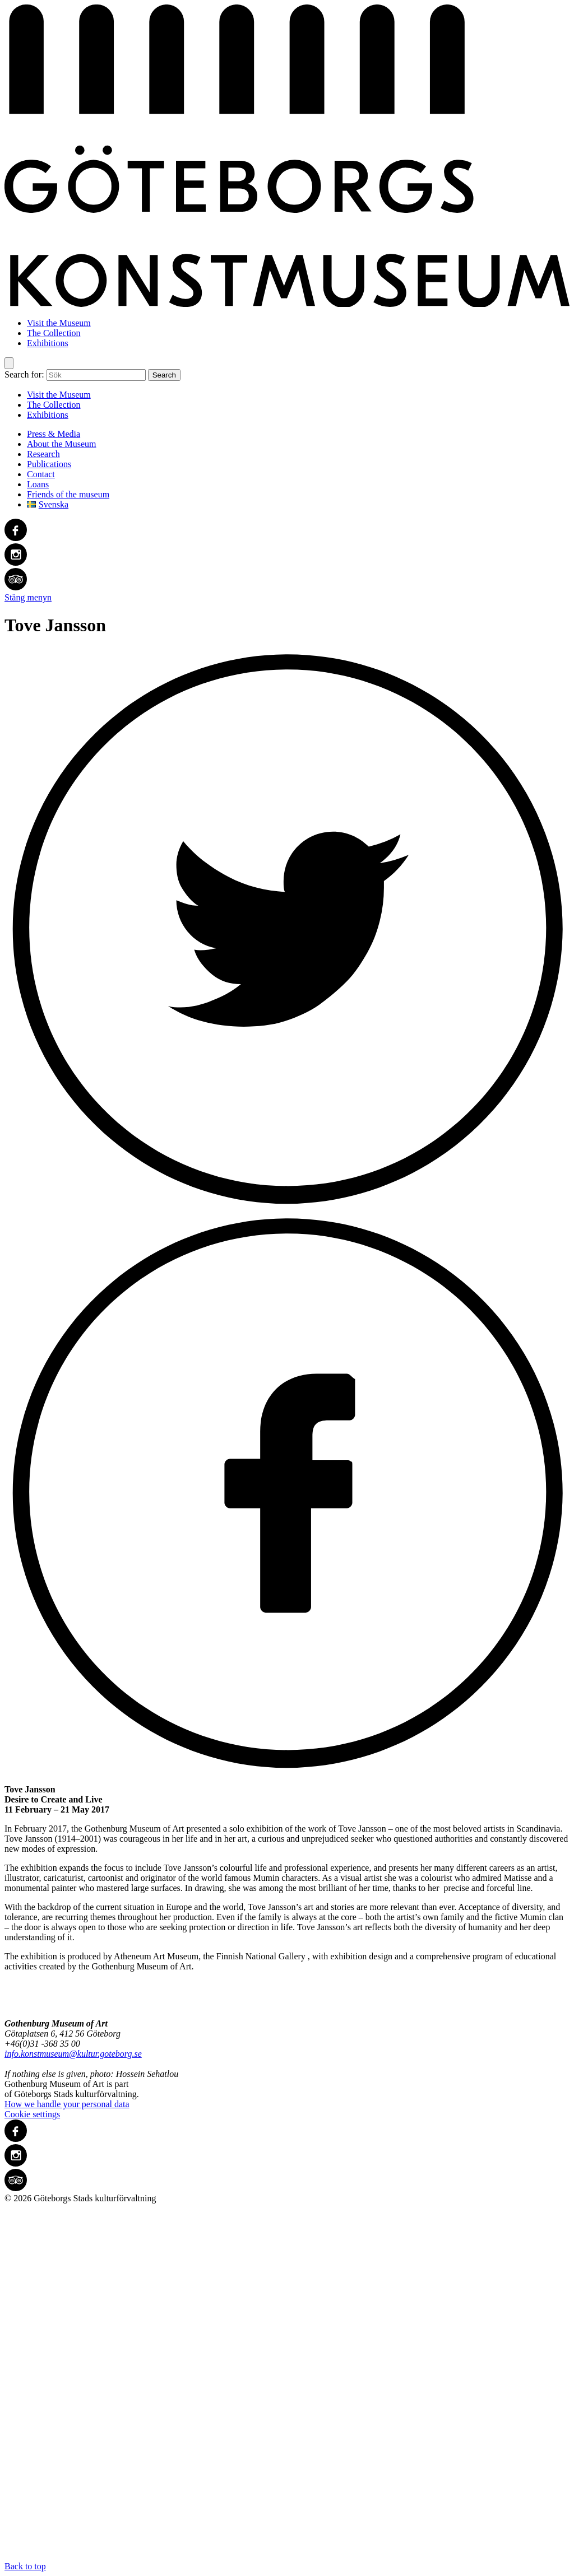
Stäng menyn (28, 597)
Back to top (287, 2387)
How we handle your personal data (66, 2104)
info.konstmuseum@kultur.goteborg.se (73, 2053)
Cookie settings (32, 2114)
